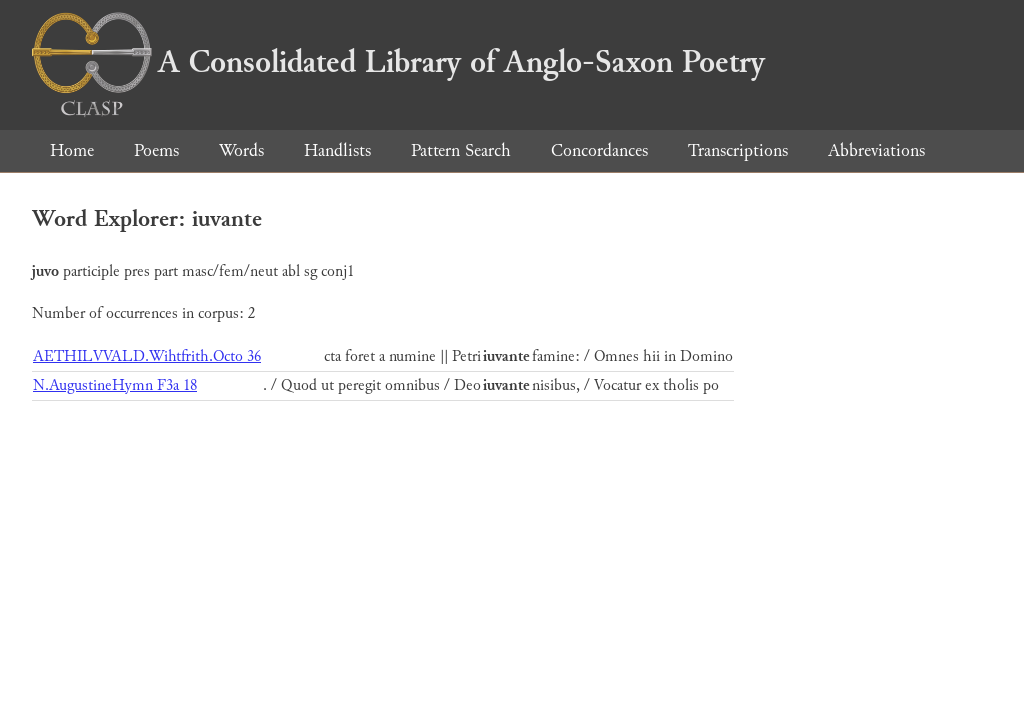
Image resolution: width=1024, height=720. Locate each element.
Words (241, 150)
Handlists (337, 150)
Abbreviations (876, 150)
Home (72, 150)
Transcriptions (738, 150)
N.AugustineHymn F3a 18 (115, 385)
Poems (156, 150)
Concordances (599, 150)
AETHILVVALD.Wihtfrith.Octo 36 (147, 356)
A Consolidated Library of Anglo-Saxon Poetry (398, 62)
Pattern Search (461, 150)
